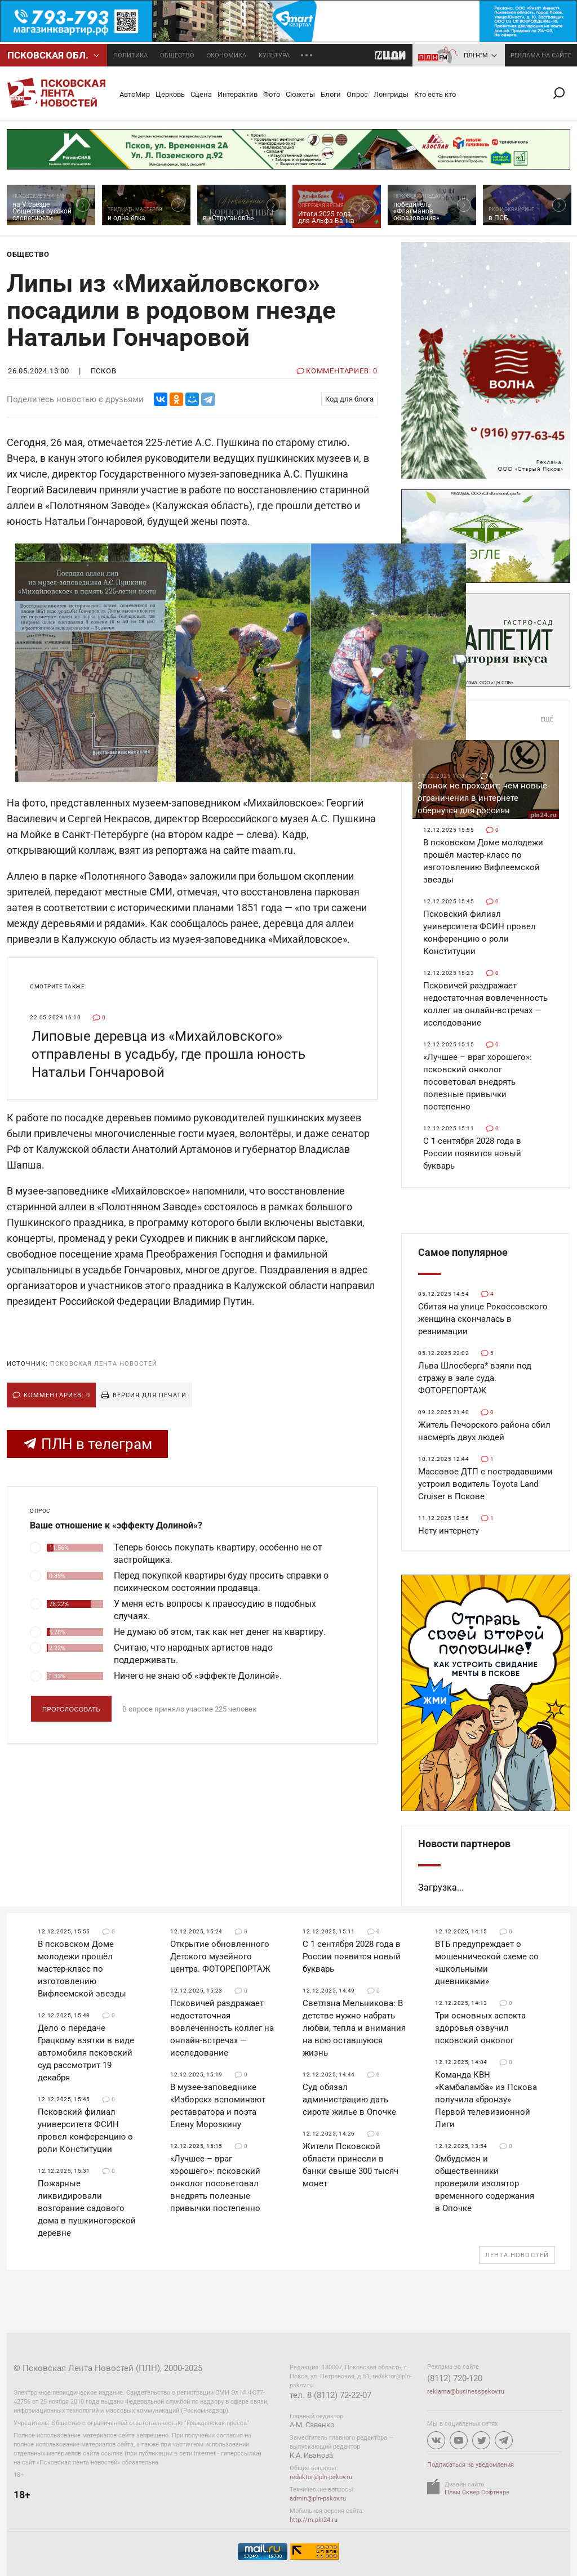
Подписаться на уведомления (470, 2464)
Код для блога (349, 399)
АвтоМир (134, 94)
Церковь (170, 94)
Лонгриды (391, 94)
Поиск (563, 93)
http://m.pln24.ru (314, 2520)
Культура (274, 55)
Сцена (201, 94)
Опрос (357, 94)
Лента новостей (517, 2255)
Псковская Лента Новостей (103, 1363)
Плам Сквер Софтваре (477, 2492)
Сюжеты (300, 94)
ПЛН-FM (476, 55)
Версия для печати (150, 1395)
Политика (130, 55)
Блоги (331, 94)
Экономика (226, 55)
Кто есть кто (435, 94)
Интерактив (238, 94)
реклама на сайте (541, 55)
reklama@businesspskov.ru (465, 2391)
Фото (271, 94)
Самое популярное (463, 1252)
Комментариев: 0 (57, 1395)
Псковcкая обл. (47, 55)
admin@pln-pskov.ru (318, 2498)
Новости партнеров (464, 1843)
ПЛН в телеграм (87, 1444)
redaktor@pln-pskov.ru (321, 2477)
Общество (177, 55)
